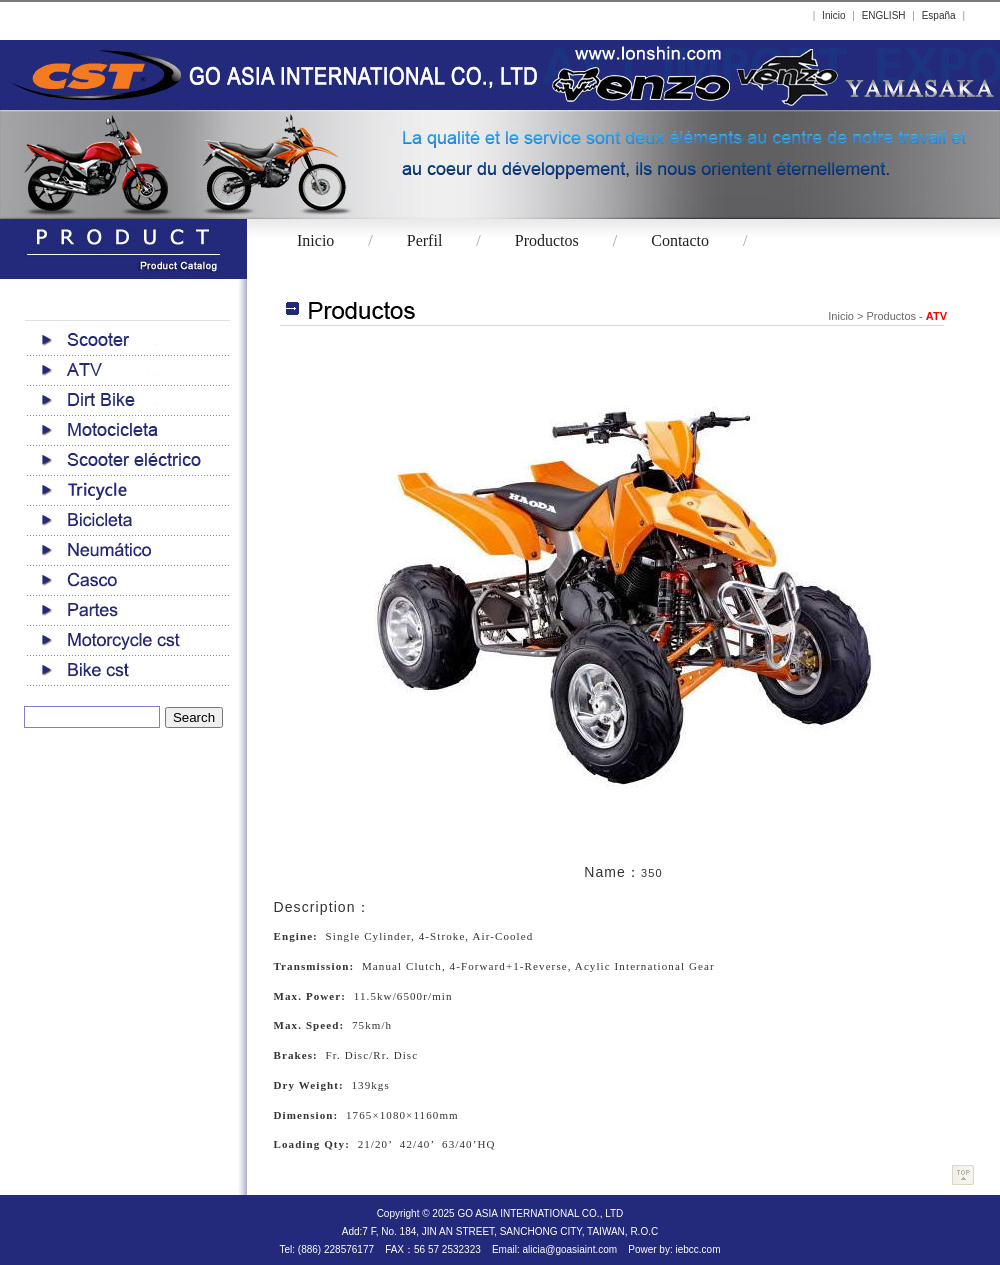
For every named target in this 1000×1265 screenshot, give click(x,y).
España (939, 15)
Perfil (425, 240)
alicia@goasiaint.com (569, 1249)
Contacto (680, 240)
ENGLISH (884, 15)
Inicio (833, 15)
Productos (547, 240)
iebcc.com (697, 1249)
